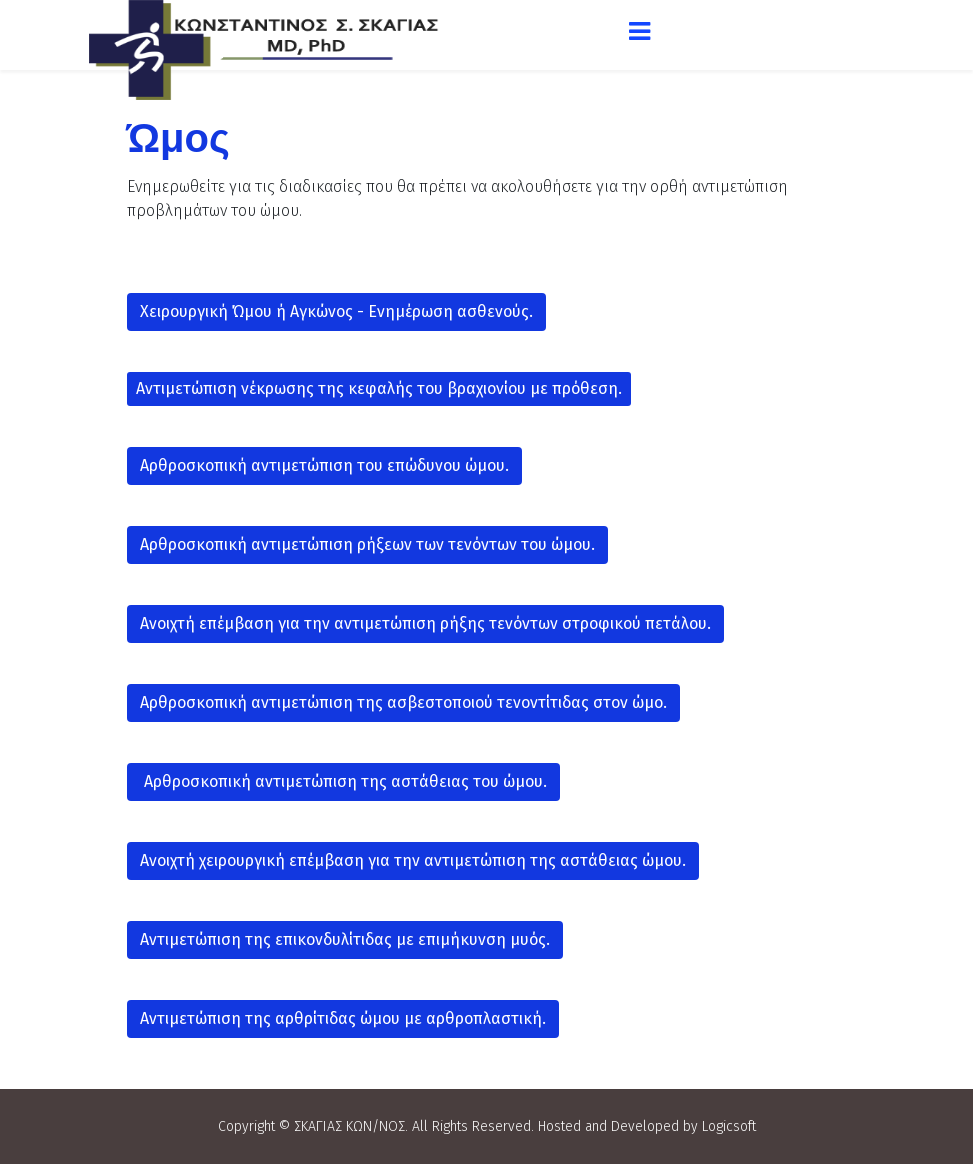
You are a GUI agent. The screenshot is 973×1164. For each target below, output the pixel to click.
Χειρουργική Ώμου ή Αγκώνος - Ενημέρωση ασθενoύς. (336, 311)
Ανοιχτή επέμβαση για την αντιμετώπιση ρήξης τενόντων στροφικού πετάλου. (425, 623)
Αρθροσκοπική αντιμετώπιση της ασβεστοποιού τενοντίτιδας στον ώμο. (403, 702)
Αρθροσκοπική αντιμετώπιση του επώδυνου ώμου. (324, 465)
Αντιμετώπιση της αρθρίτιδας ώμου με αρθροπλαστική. (343, 1018)
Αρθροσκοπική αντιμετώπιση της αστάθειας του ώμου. (343, 781)
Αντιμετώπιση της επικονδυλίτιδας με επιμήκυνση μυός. (345, 939)
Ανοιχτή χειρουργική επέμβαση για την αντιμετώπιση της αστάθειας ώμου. (413, 860)
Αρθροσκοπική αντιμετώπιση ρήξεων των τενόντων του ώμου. (367, 544)
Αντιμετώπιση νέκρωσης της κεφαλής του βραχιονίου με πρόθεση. (379, 388)
